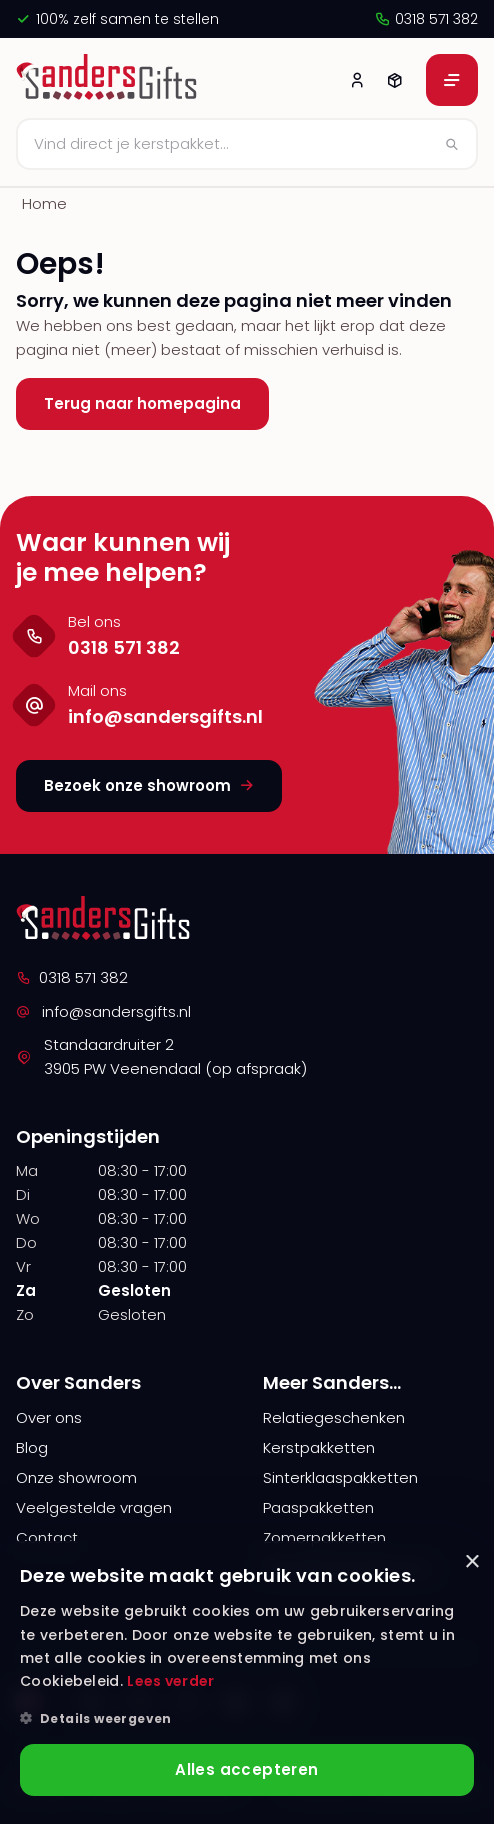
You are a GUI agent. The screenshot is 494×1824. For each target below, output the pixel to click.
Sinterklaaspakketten (340, 1477)
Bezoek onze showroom (149, 785)
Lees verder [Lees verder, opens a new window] (170, 1681)
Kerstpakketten (319, 1447)
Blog (32, 1447)
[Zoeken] (247, 144)
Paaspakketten (318, 1507)
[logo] (109, 80)
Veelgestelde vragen (94, 1507)
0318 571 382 (426, 19)
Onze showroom (76, 1477)
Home (44, 203)
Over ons (49, 1417)
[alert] (247, 1682)
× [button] (471, 1562)
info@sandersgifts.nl (103, 1011)
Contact (47, 1537)
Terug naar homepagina (142, 403)
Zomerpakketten (324, 1537)
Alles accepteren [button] (246, 1769)
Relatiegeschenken (334, 1417)
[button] (247, 1718)
